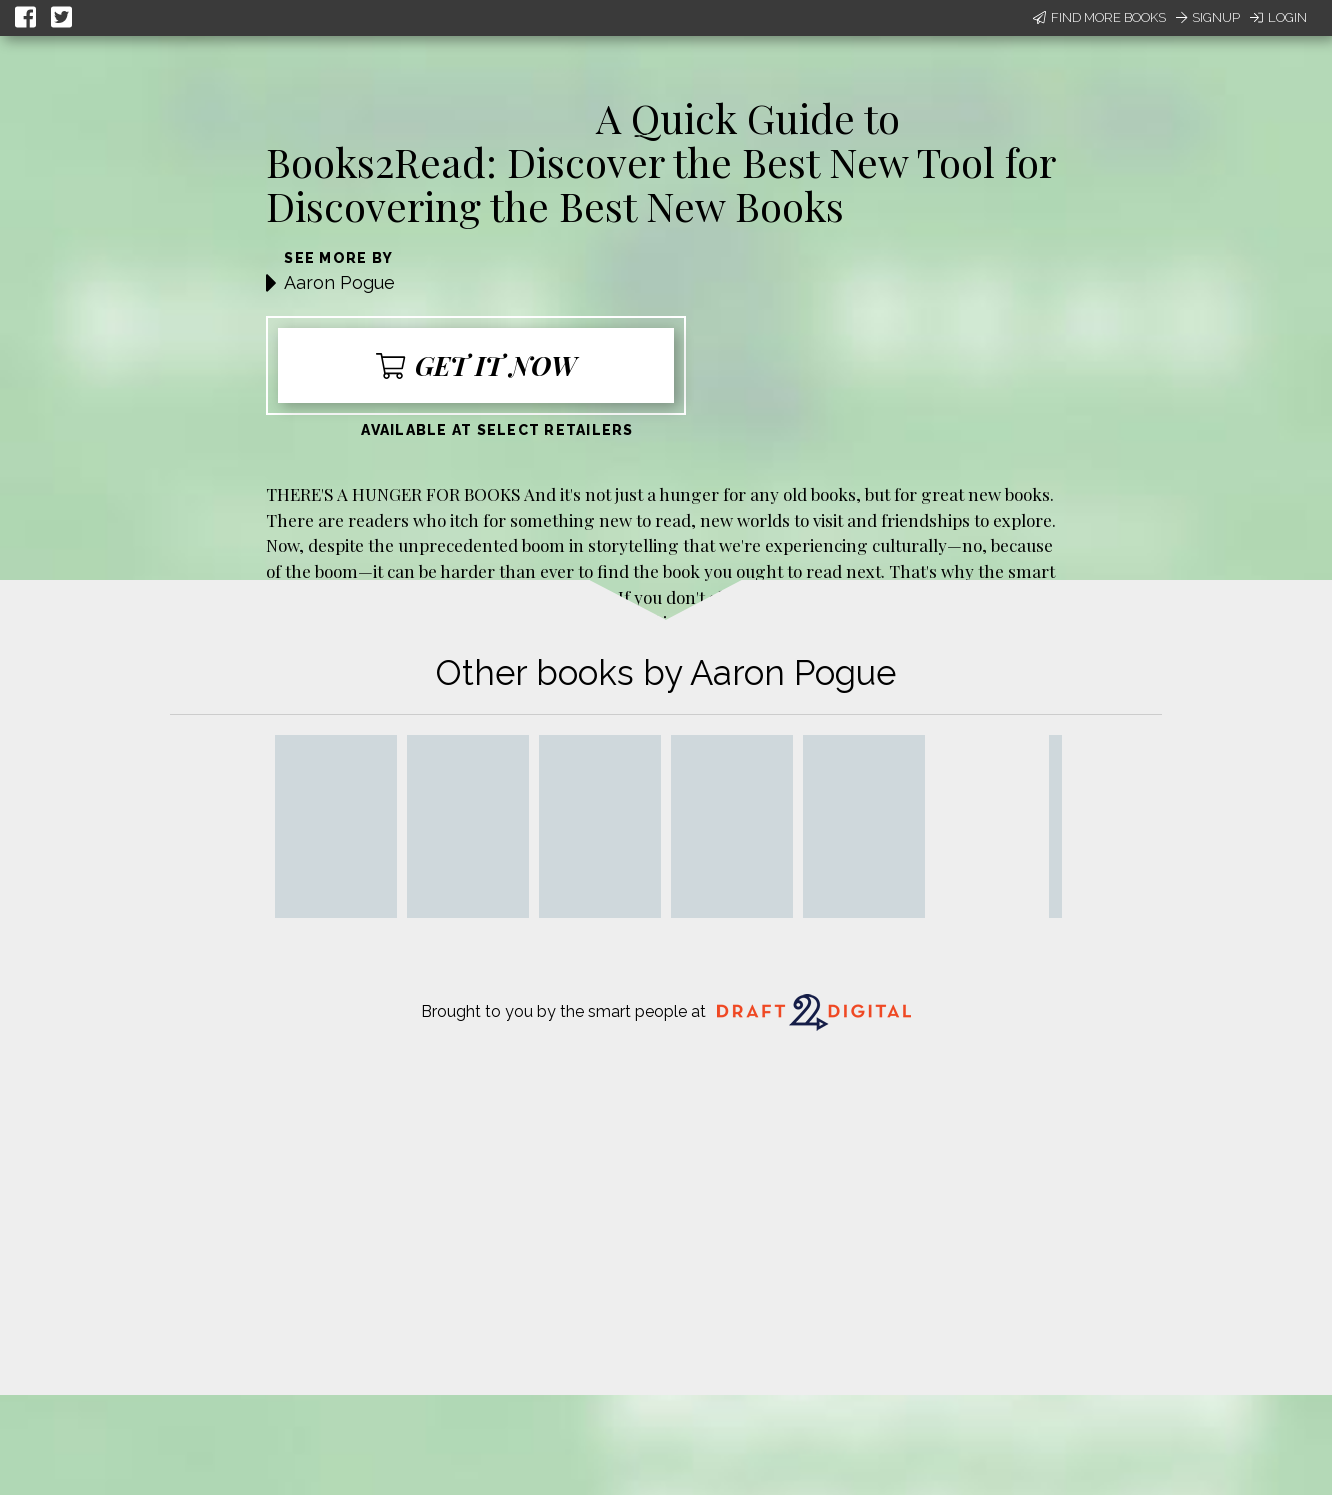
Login (1278, 17)
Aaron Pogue (339, 282)
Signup (1208, 17)
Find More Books (1099, 17)
